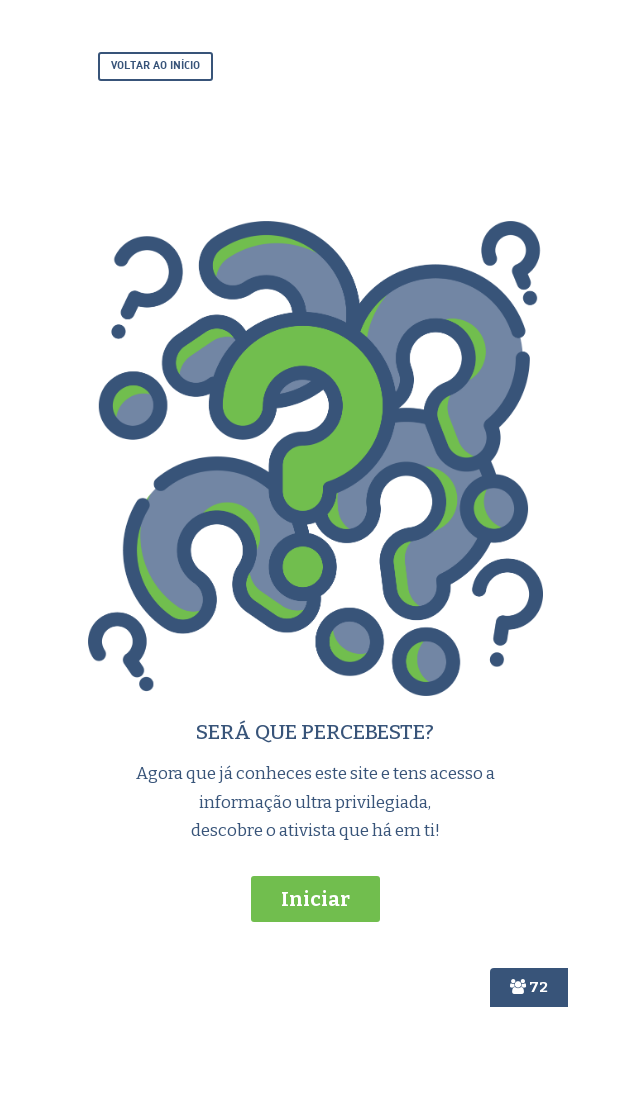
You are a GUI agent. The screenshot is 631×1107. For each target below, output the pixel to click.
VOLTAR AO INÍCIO (155, 66)
